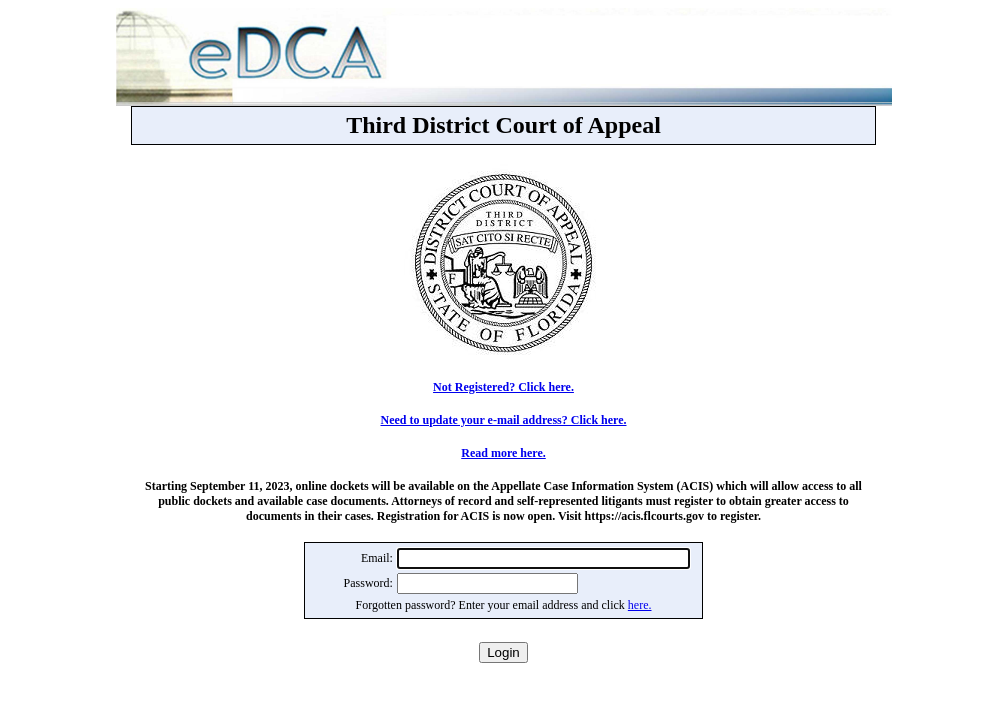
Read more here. (503, 453)
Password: (368, 583)
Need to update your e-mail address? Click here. (504, 420)
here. (640, 605)
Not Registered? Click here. (503, 387)
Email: (377, 558)
